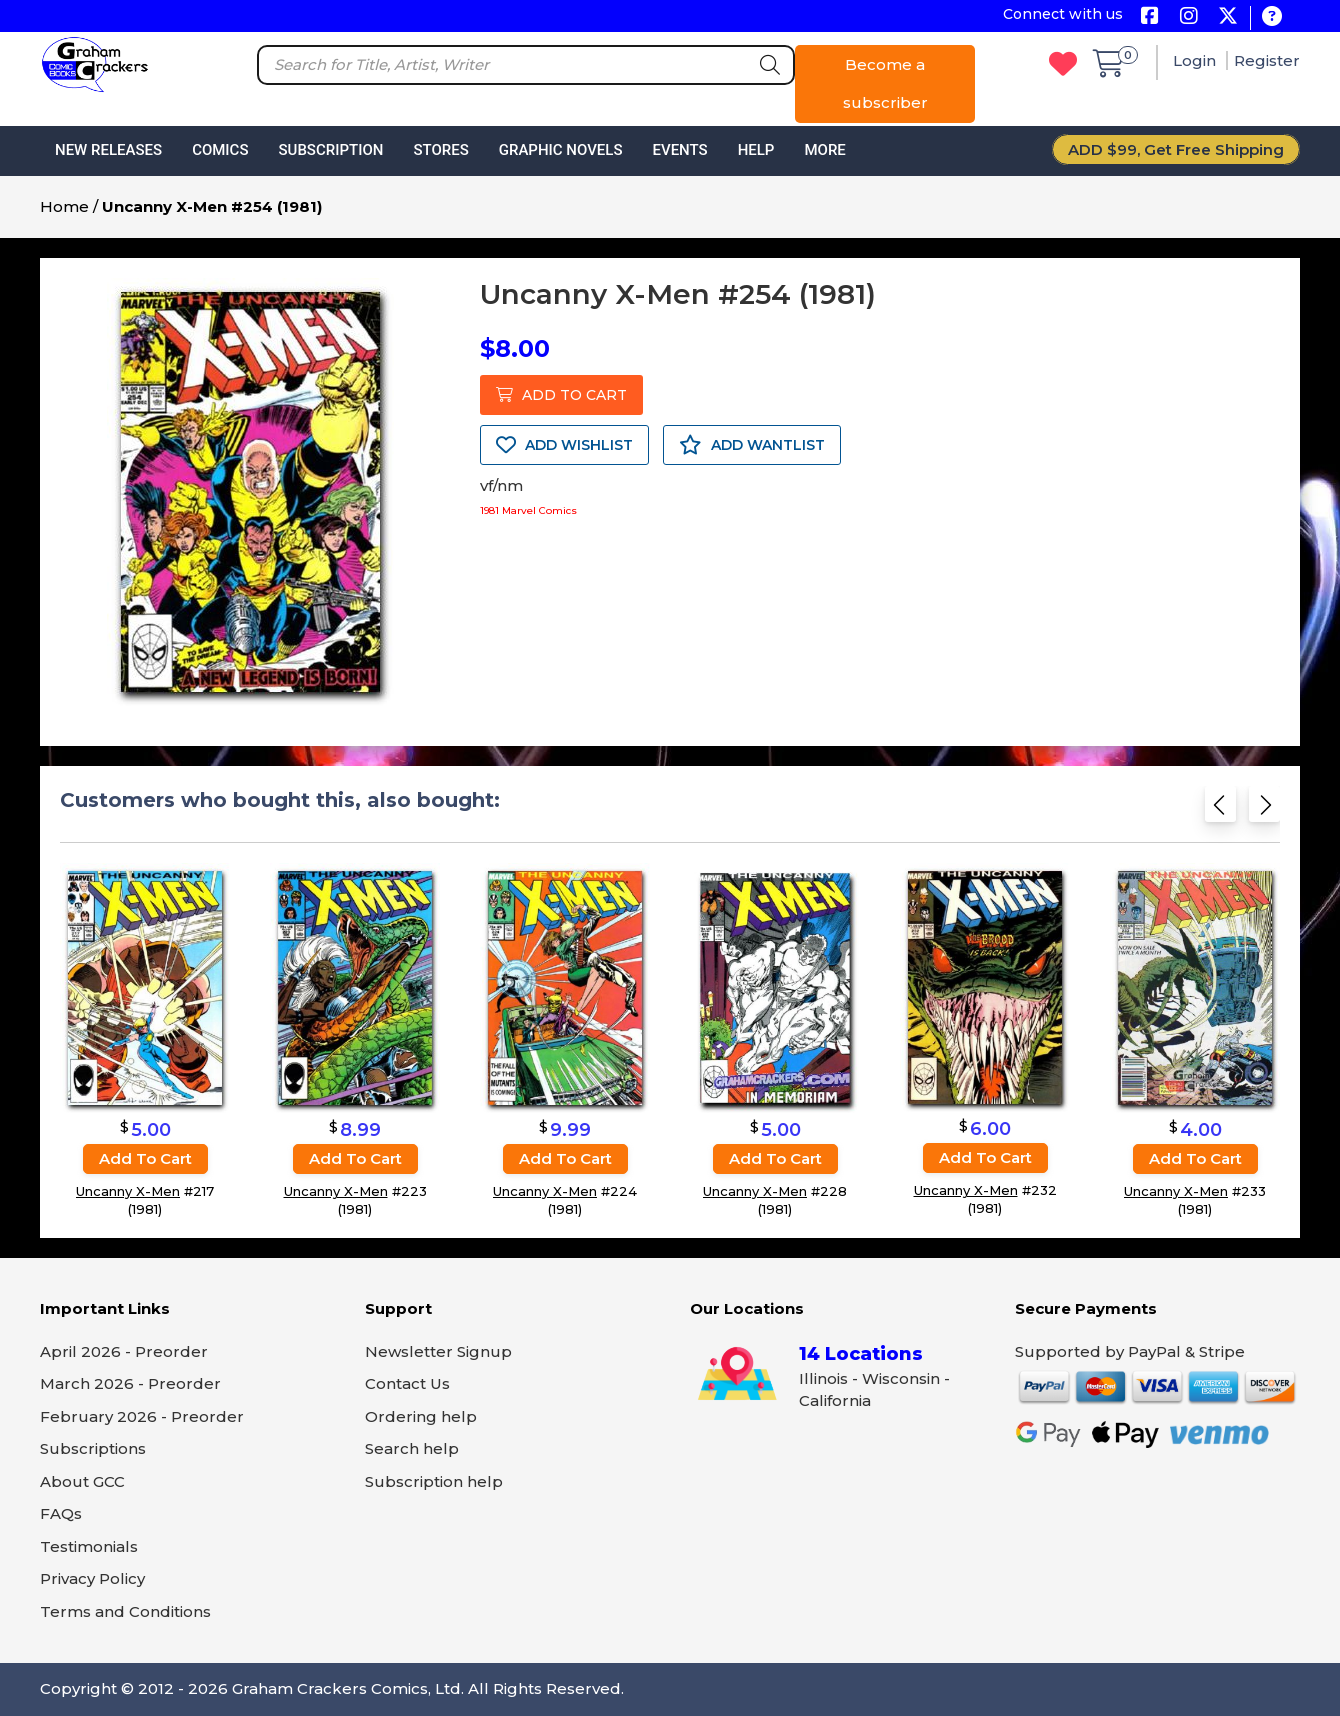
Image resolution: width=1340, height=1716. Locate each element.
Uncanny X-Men (128, 1191)
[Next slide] (1264, 810)
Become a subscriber (885, 83)
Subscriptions (93, 1448)
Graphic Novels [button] (561, 150)
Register (1267, 60)
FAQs (61, 1513)
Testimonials (89, 1546)
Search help (412, 1448)
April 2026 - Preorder (124, 1351)
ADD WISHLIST (564, 445)
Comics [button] (220, 150)
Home (64, 206)
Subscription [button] (331, 150)
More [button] (824, 150)
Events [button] (679, 150)
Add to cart (145, 1158)
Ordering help (421, 1416)
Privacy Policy (92, 1578)
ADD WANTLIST (752, 445)
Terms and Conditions (125, 1611)
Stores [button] (440, 150)
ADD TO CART (561, 395)
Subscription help (434, 1481)
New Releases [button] (108, 150)
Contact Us (407, 1383)
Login (1196, 60)
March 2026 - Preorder (130, 1383)
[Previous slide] (1220, 810)
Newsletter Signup (438, 1351)
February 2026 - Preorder (142, 1416)
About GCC (82, 1481)
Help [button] (756, 150)
